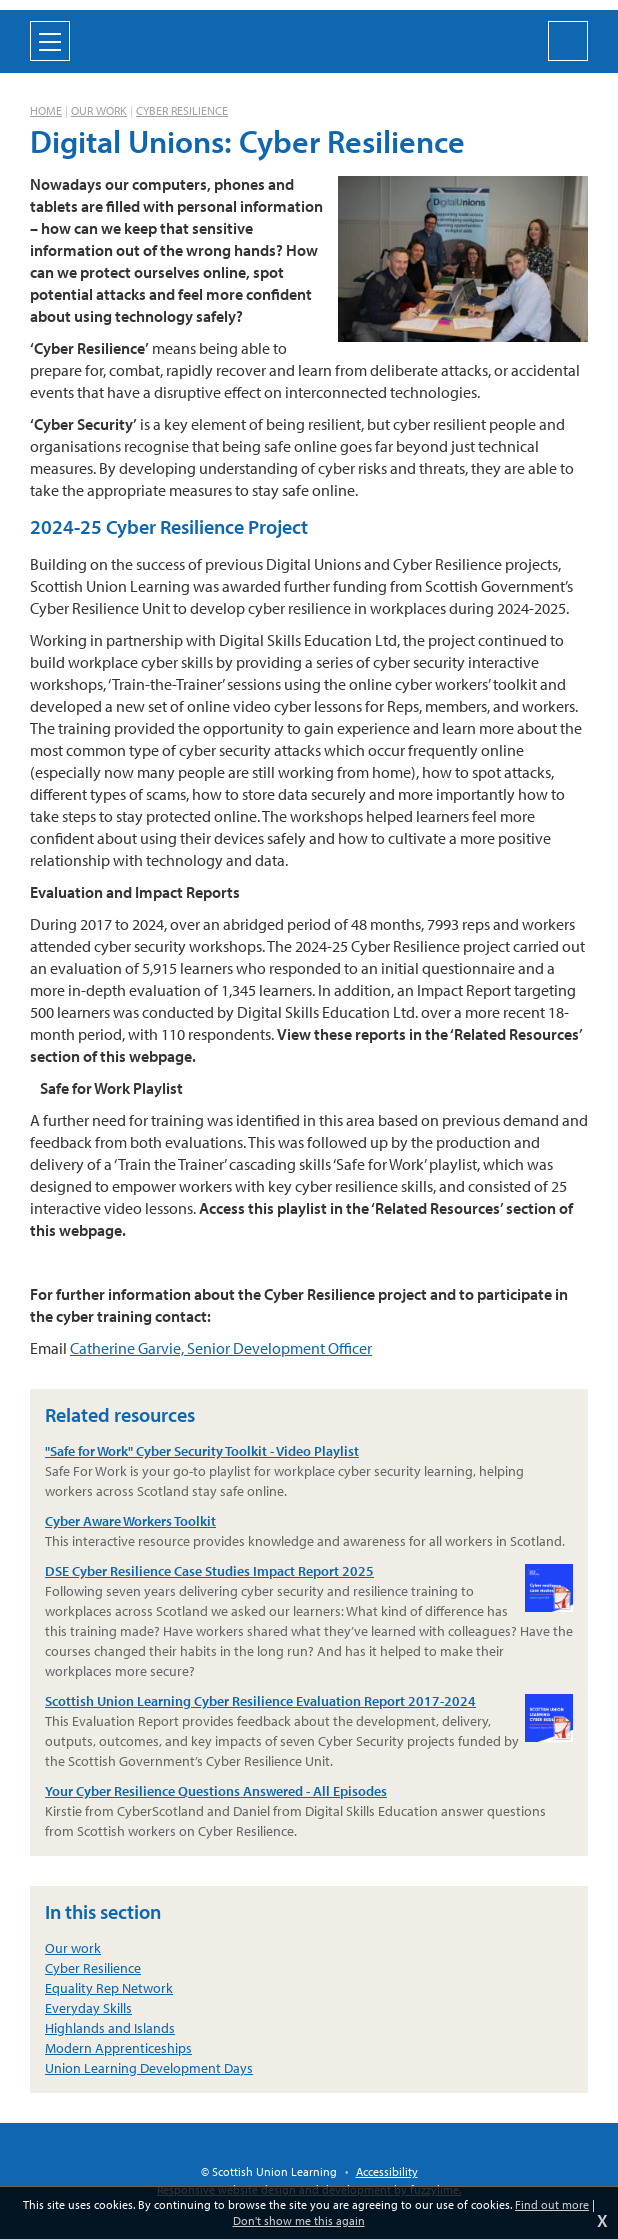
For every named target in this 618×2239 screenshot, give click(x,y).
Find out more (552, 2204)
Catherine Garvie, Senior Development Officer (221, 1348)
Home (46, 110)
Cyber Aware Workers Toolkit (130, 1521)
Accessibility (387, 2171)
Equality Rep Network (109, 1988)
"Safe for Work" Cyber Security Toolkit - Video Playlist (202, 1451)
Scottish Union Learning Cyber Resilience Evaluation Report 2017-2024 (309, 1701)
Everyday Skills (88, 2008)
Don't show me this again (299, 2220)
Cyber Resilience (182, 110)
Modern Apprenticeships (118, 2048)
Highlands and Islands (110, 2028)
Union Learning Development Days (149, 2068)
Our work (99, 110)
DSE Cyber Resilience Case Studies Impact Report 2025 (309, 1571)
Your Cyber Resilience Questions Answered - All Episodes (216, 1791)
